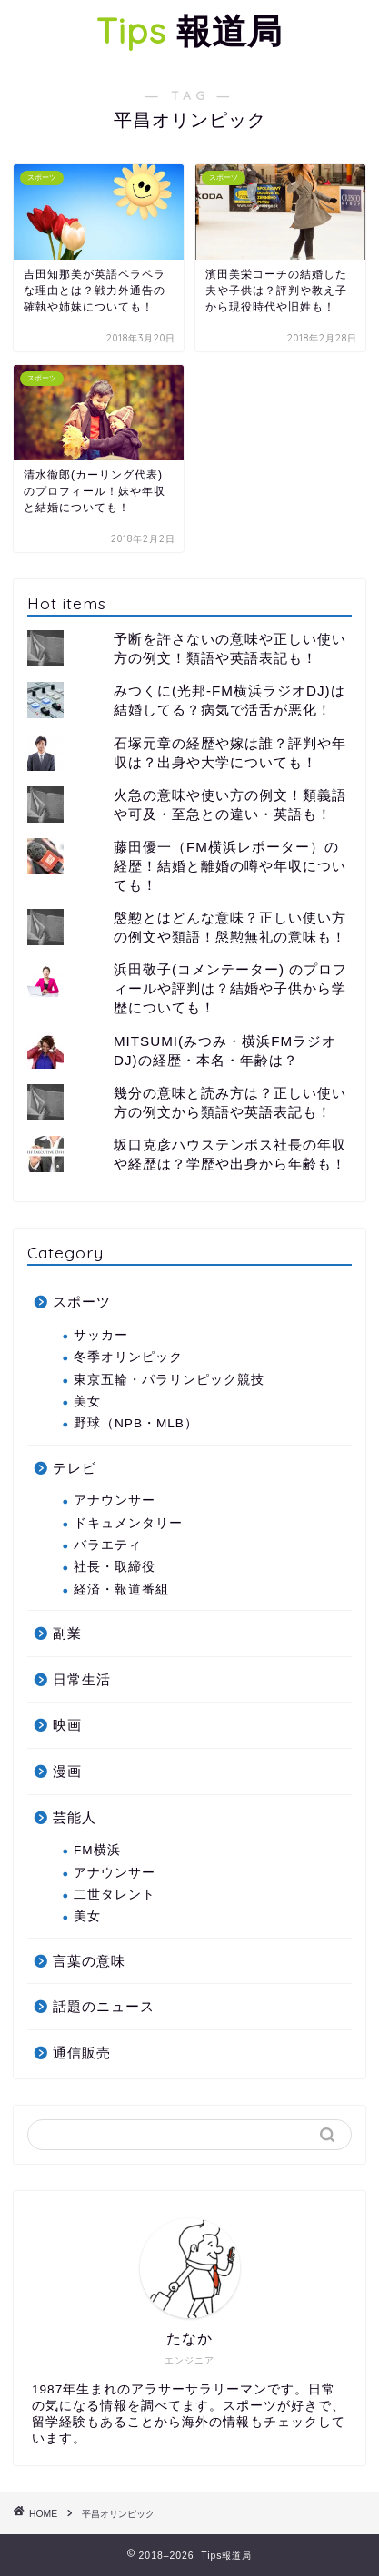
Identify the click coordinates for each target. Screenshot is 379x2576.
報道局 (189, 31)
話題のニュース (104, 2006)
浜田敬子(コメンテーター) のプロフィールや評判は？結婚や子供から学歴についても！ (230, 988)
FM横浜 (97, 1850)
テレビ (74, 1468)
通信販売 (82, 2052)
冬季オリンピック (128, 1357)
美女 (87, 1401)
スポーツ (82, 1301)
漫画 (67, 1771)
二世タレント (114, 1894)
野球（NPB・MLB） (136, 1423)
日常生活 (82, 1679)
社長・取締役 (114, 1567)
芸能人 (74, 1817)
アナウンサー (114, 1500)
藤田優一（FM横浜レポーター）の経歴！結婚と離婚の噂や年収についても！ (230, 866)
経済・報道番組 (121, 1589)
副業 (67, 1633)
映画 (67, 1724)
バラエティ (108, 1545)
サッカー (101, 1335)
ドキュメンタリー (128, 1523)
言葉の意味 (89, 1961)
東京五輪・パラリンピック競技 (169, 1380)
